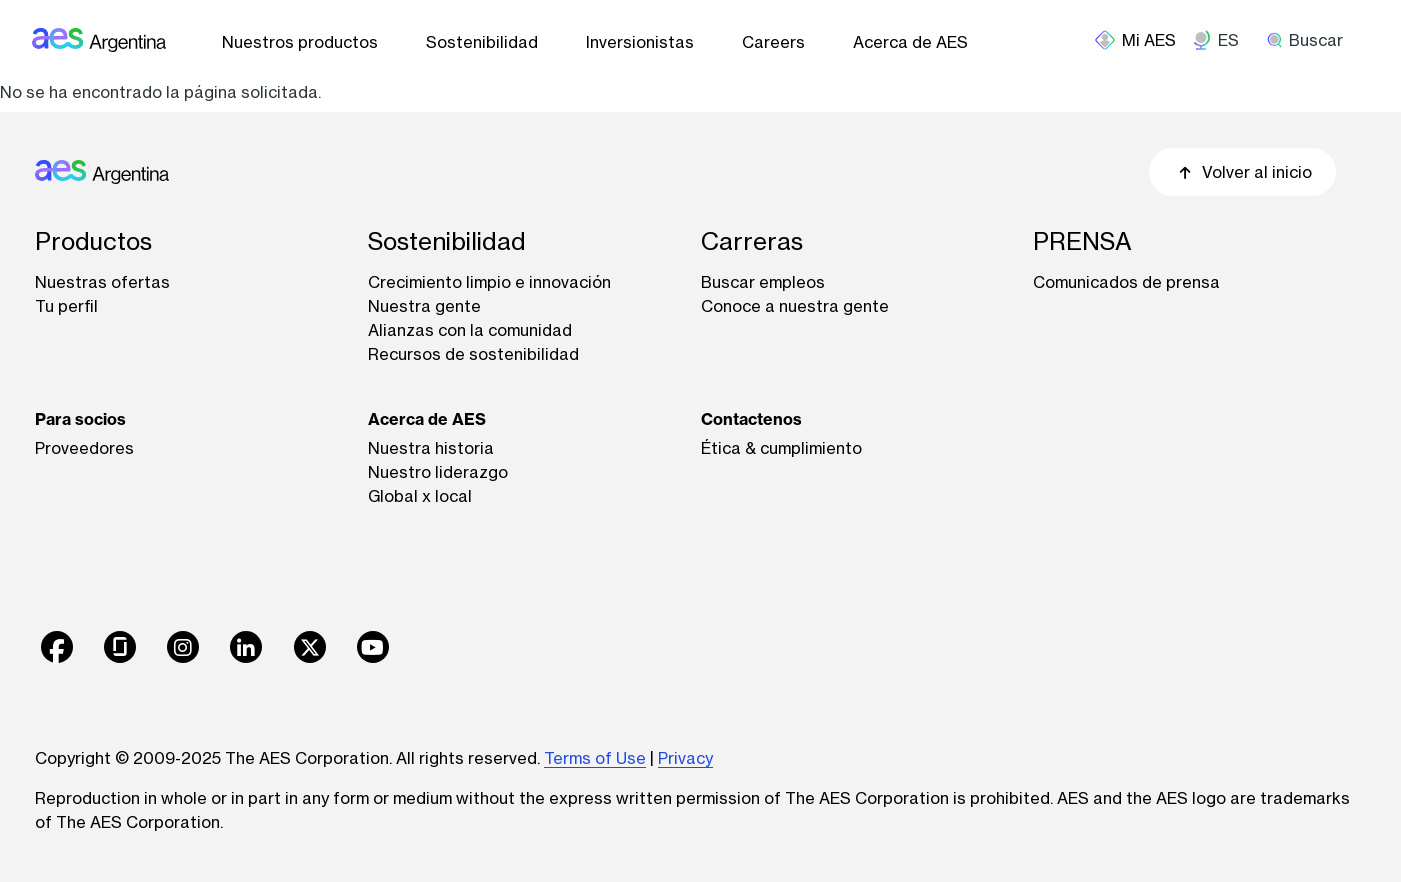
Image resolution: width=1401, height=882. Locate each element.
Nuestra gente (424, 306)
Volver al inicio (1242, 172)
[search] (1312, 40)
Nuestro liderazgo (438, 472)
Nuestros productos (300, 42)
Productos (93, 241)
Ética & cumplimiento (781, 448)
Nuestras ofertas (102, 282)
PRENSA (1082, 241)
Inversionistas (640, 42)
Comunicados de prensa (1126, 282)
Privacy (685, 758)
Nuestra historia (431, 448)
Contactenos (751, 419)
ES (1228, 40)
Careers (773, 42)
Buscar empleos (763, 282)
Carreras (752, 241)
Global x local (420, 496)
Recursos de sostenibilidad (473, 354)
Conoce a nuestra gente (795, 306)
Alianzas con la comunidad (470, 330)
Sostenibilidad (482, 42)
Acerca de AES (910, 42)
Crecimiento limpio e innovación (489, 282)
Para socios (80, 419)
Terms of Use (595, 758)
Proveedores (84, 448)
